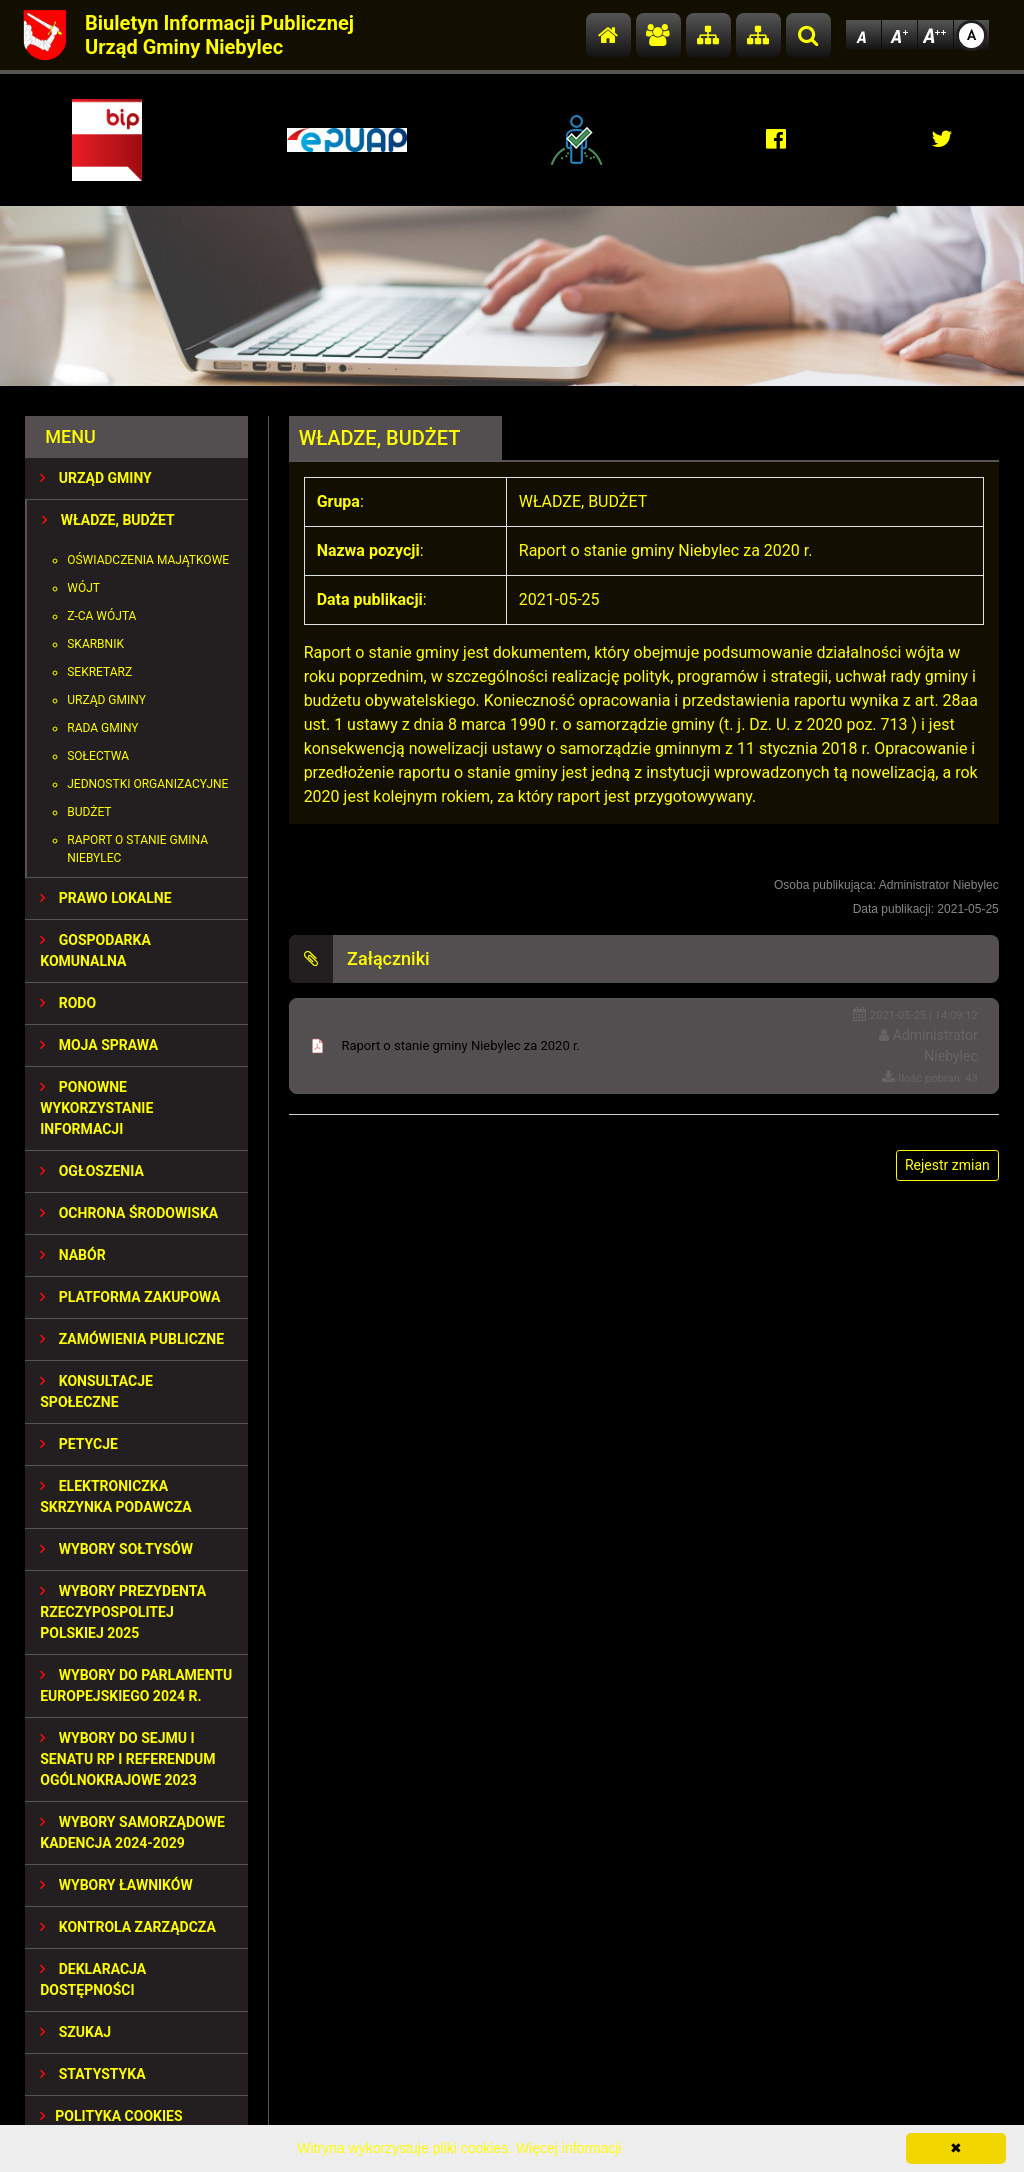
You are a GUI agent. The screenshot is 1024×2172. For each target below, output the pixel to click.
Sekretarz (99, 672)
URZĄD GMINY (96, 478)
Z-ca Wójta (101, 616)
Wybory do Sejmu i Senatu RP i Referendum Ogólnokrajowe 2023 (127, 1759)
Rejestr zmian (947, 1165)
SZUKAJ (75, 2032)
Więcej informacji (569, 2148)
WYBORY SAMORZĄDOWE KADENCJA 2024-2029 (132, 1832)
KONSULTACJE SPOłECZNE (96, 1391)
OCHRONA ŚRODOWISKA (129, 1213)
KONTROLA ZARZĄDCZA (128, 1927)
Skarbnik (95, 644)
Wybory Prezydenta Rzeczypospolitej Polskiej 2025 (123, 1612)
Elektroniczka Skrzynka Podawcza (115, 1496)
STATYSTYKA (92, 2074)
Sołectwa (98, 756)
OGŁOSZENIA (92, 1171)
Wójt (83, 588)
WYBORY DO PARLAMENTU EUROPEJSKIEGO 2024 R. (136, 1685)
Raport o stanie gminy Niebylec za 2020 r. (460, 1045)
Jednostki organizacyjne (147, 784)
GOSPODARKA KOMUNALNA (95, 950)
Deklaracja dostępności (93, 1979)
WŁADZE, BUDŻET (108, 520)
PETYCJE (79, 1444)
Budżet (89, 812)
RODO (68, 1003)
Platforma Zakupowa (130, 1297)
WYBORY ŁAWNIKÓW (116, 1885)
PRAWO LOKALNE (105, 898)
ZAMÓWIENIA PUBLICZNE (132, 1339)
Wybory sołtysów (116, 1549)
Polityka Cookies (111, 2116)
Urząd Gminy (106, 700)
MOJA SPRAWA (99, 1045)
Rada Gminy (102, 728)
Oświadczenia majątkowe (148, 560)
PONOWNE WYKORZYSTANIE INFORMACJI (96, 1108)
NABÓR (72, 1255)
